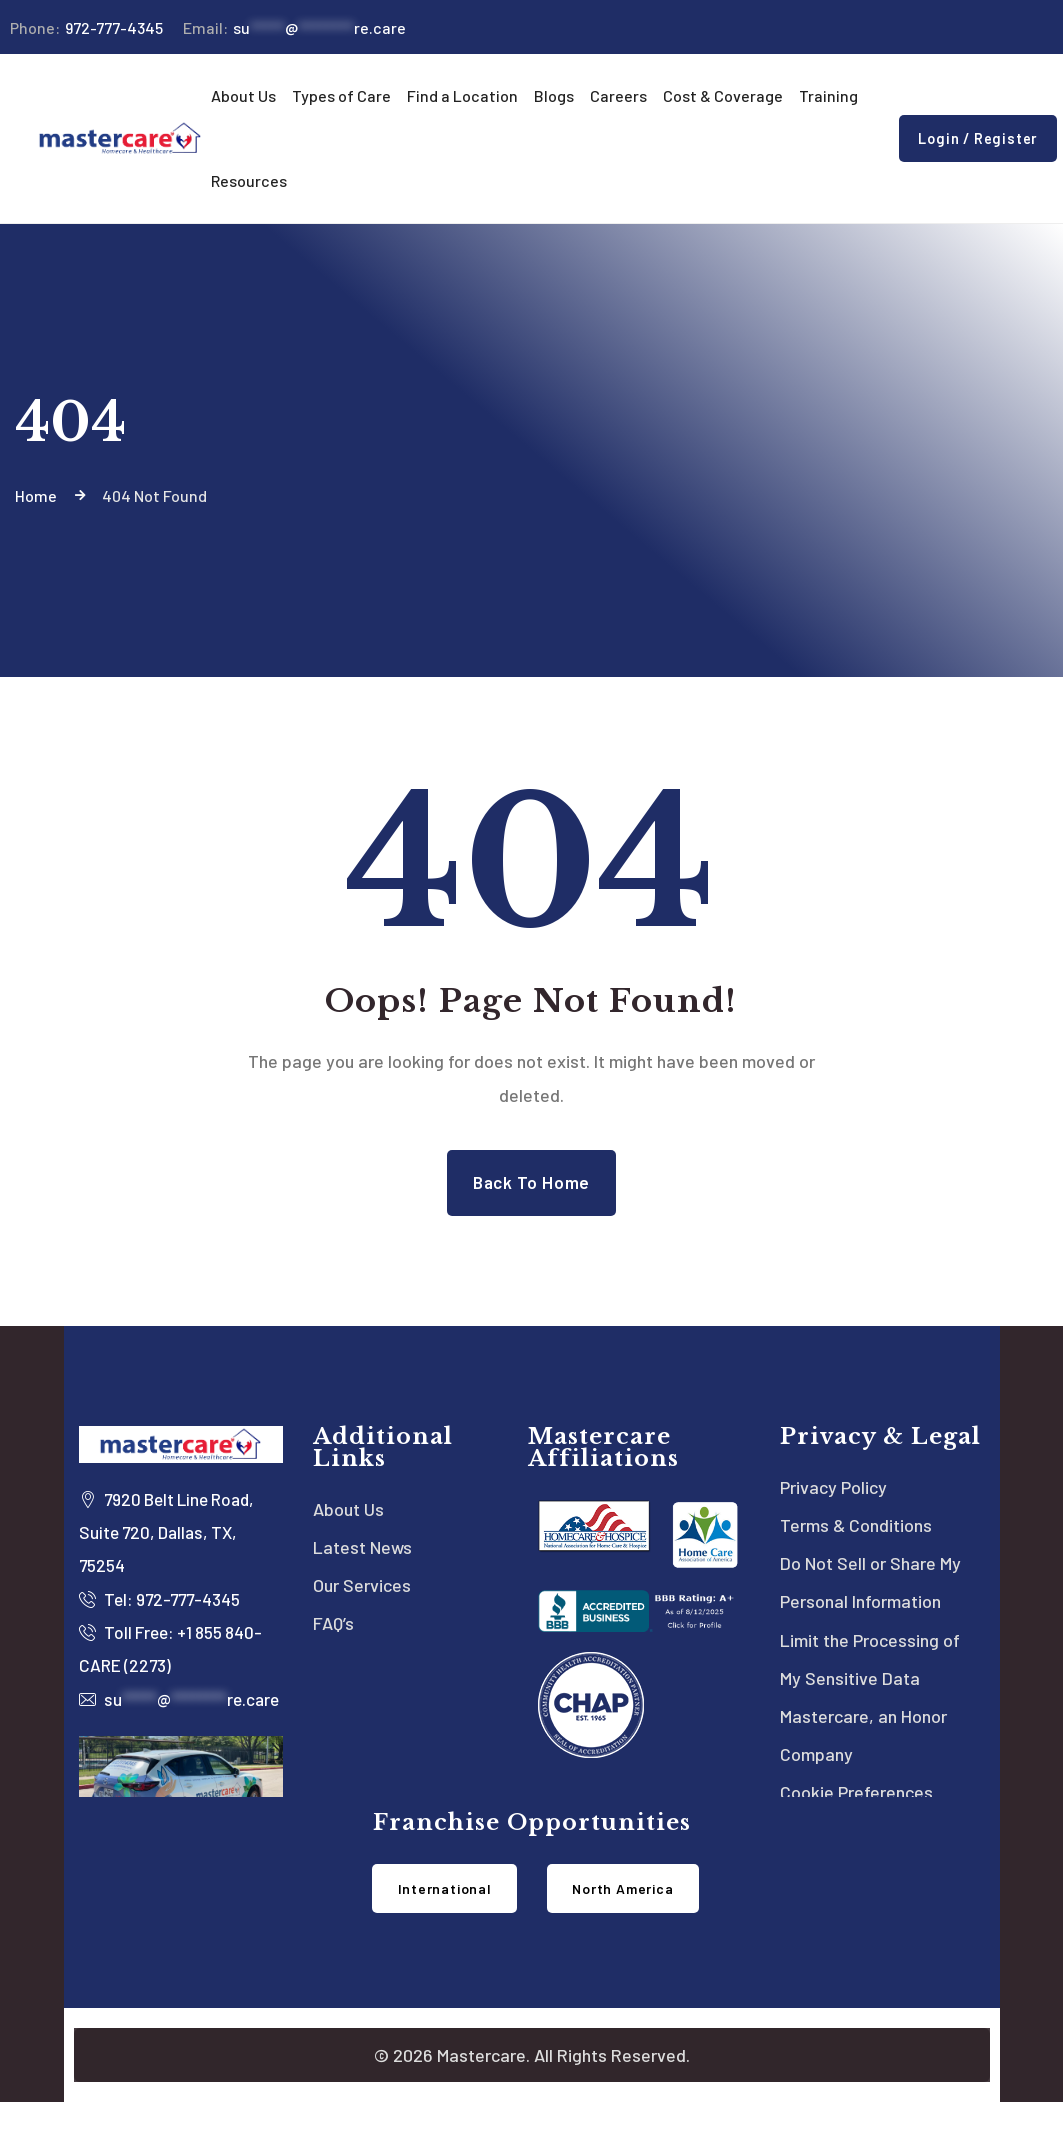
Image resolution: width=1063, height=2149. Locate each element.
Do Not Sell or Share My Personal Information (870, 1591)
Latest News (362, 1553)
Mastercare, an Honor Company (863, 1751)
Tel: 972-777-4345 (165, 1606)
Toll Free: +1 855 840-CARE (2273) (156, 1657)
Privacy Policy (833, 1491)
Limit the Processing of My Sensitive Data (870, 1671)
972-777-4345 (86, 28)
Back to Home (531, 1184)
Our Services (362, 1593)
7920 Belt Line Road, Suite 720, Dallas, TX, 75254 (148, 1537)
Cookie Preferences (856, 1811)
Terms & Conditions (856, 1531)
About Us (348, 1513)
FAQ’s (333, 1633)
